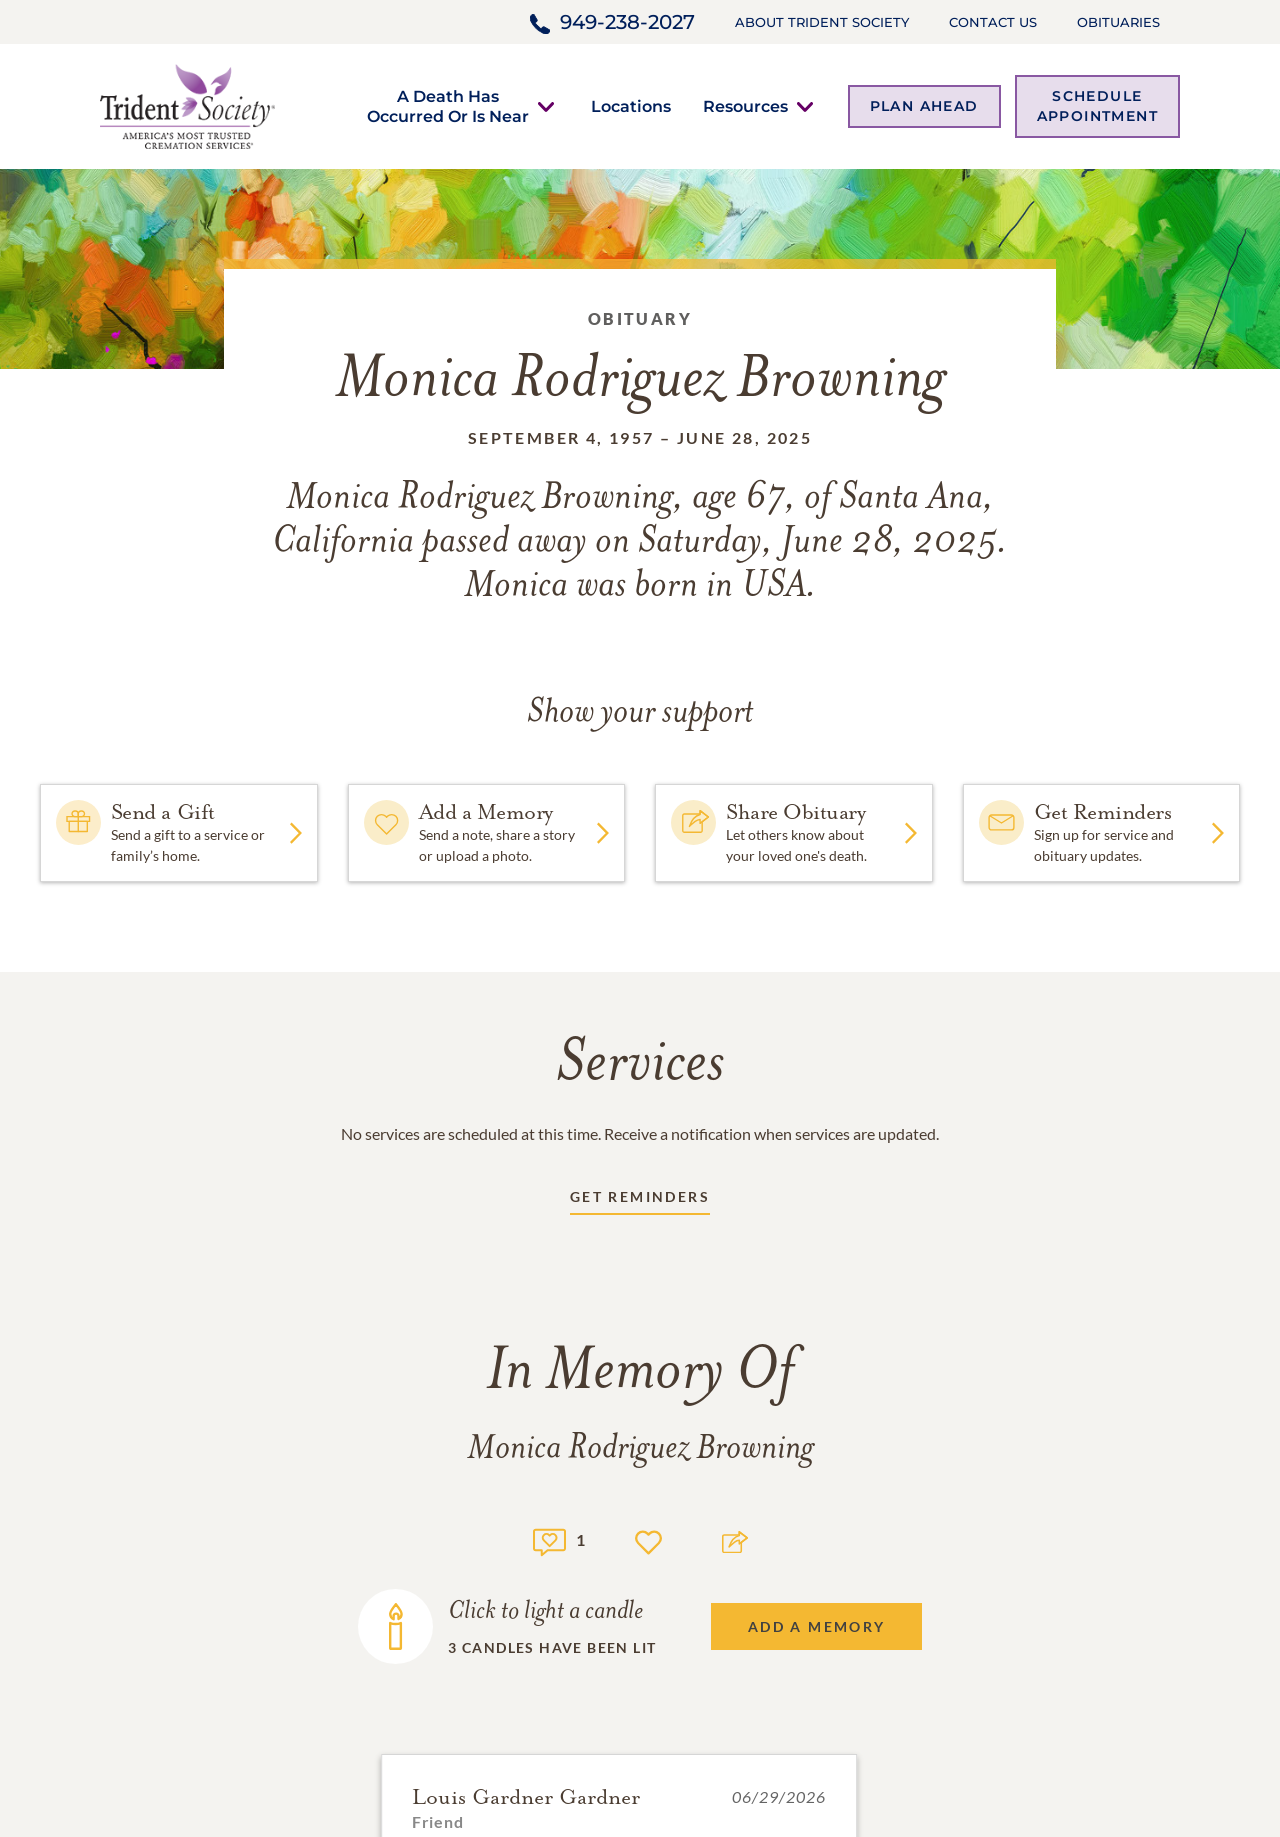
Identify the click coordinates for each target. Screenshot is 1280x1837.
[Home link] (187, 104)
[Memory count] (549, 1539)
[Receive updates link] (640, 1200)
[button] (448, 106)
